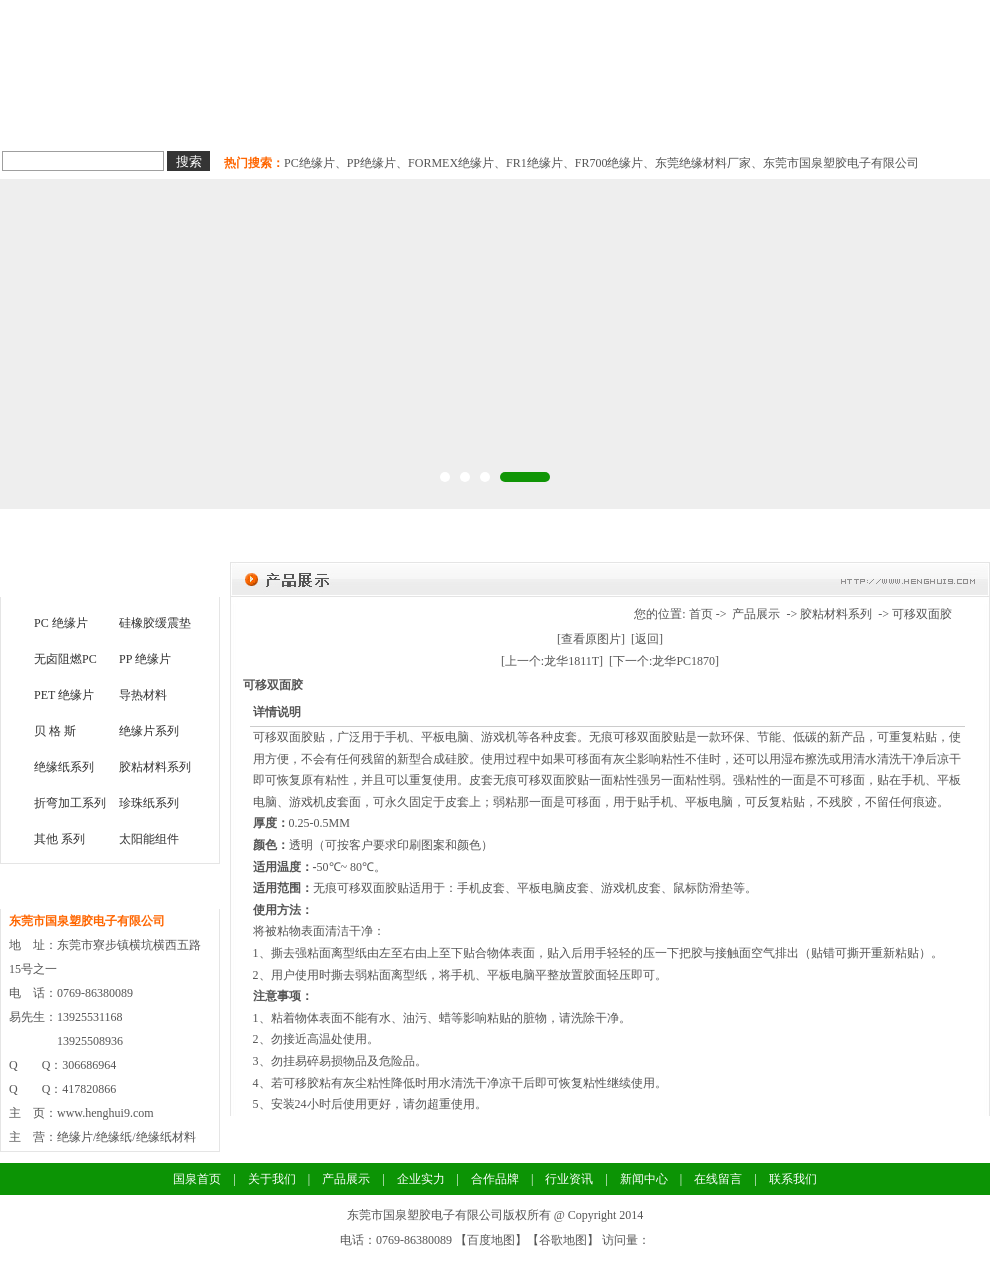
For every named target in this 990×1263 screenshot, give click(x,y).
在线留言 (718, 1179)
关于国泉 (936, 119)
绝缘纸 (250, 119)
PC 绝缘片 (61, 623)
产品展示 (756, 614)
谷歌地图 (563, 1240)
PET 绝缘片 (64, 695)
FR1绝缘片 (534, 163)
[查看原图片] (591, 639)
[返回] (647, 639)
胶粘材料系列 (155, 767)
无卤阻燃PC (65, 659)
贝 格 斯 (55, 731)
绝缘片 (152, 119)
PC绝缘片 (309, 163)
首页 (701, 614)
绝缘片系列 (149, 731)
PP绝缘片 (371, 163)
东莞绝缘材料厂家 (703, 163)
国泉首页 (52, 119)
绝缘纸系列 (64, 767)
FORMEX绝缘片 (451, 163)
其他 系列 (59, 839)
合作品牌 (642, 119)
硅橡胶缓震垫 (155, 623)
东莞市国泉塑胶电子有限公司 (841, 163)
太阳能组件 (149, 839)
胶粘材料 (446, 119)
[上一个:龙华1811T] (552, 661)
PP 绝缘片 (145, 659)
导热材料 (348, 119)
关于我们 (272, 1179)
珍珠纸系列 (149, 803)
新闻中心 (740, 119)
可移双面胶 (922, 614)
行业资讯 (569, 1179)
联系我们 (838, 119)
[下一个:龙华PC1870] (664, 661)
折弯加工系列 (70, 803)
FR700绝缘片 (609, 163)
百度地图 (491, 1240)
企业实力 (544, 119)
